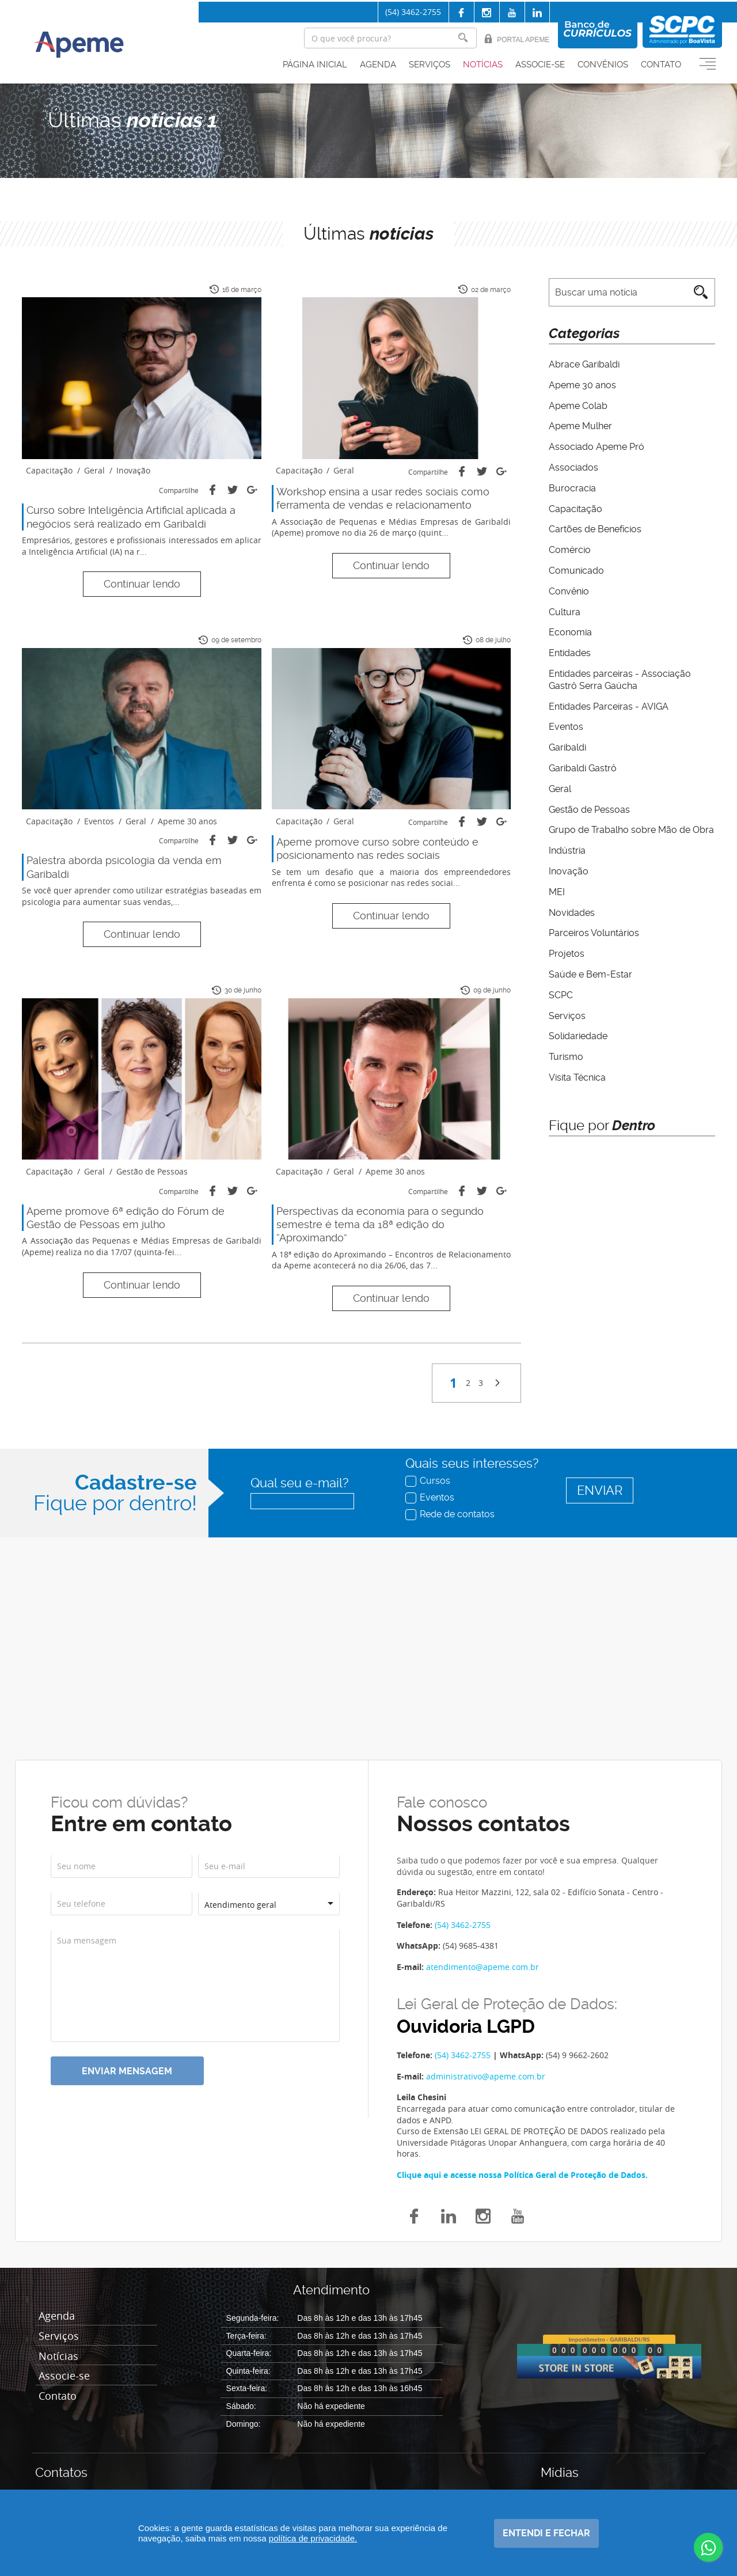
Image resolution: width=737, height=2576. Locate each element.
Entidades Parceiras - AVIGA (608, 706)
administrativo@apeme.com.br (485, 2076)
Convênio (569, 591)
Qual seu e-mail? (299, 1483)
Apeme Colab (578, 405)
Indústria (567, 850)
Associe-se (540, 64)
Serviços (429, 64)
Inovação (568, 871)
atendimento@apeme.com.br (482, 1966)
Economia (570, 632)
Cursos (429, 1480)
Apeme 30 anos (582, 385)
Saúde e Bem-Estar (590, 974)
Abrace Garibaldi (584, 364)
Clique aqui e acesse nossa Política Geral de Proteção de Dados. (522, 2174)
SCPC (561, 995)
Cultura (564, 612)
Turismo (566, 1056)
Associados (573, 467)
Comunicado (576, 570)
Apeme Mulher (580, 426)
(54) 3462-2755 (413, 11)
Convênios (603, 64)
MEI (557, 892)
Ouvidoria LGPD (466, 2026)
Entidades (570, 652)
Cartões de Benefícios (595, 529)
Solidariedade (578, 1036)
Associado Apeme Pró (596, 446)
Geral (560, 788)
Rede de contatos (451, 1514)
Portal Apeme (517, 39)
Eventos (566, 726)
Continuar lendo (142, 584)
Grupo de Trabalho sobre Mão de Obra (631, 829)
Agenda (378, 64)
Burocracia (572, 488)
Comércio (570, 549)
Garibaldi (567, 747)
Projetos (566, 953)
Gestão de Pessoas (589, 809)
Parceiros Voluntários (594, 932)
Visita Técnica (577, 1077)
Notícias (483, 64)
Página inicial (315, 64)
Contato (661, 64)
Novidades (572, 912)
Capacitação (575, 508)
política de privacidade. (313, 2538)
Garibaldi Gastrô (583, 768)
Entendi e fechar (546, 2533)
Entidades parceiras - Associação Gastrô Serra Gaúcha (620, 679)
